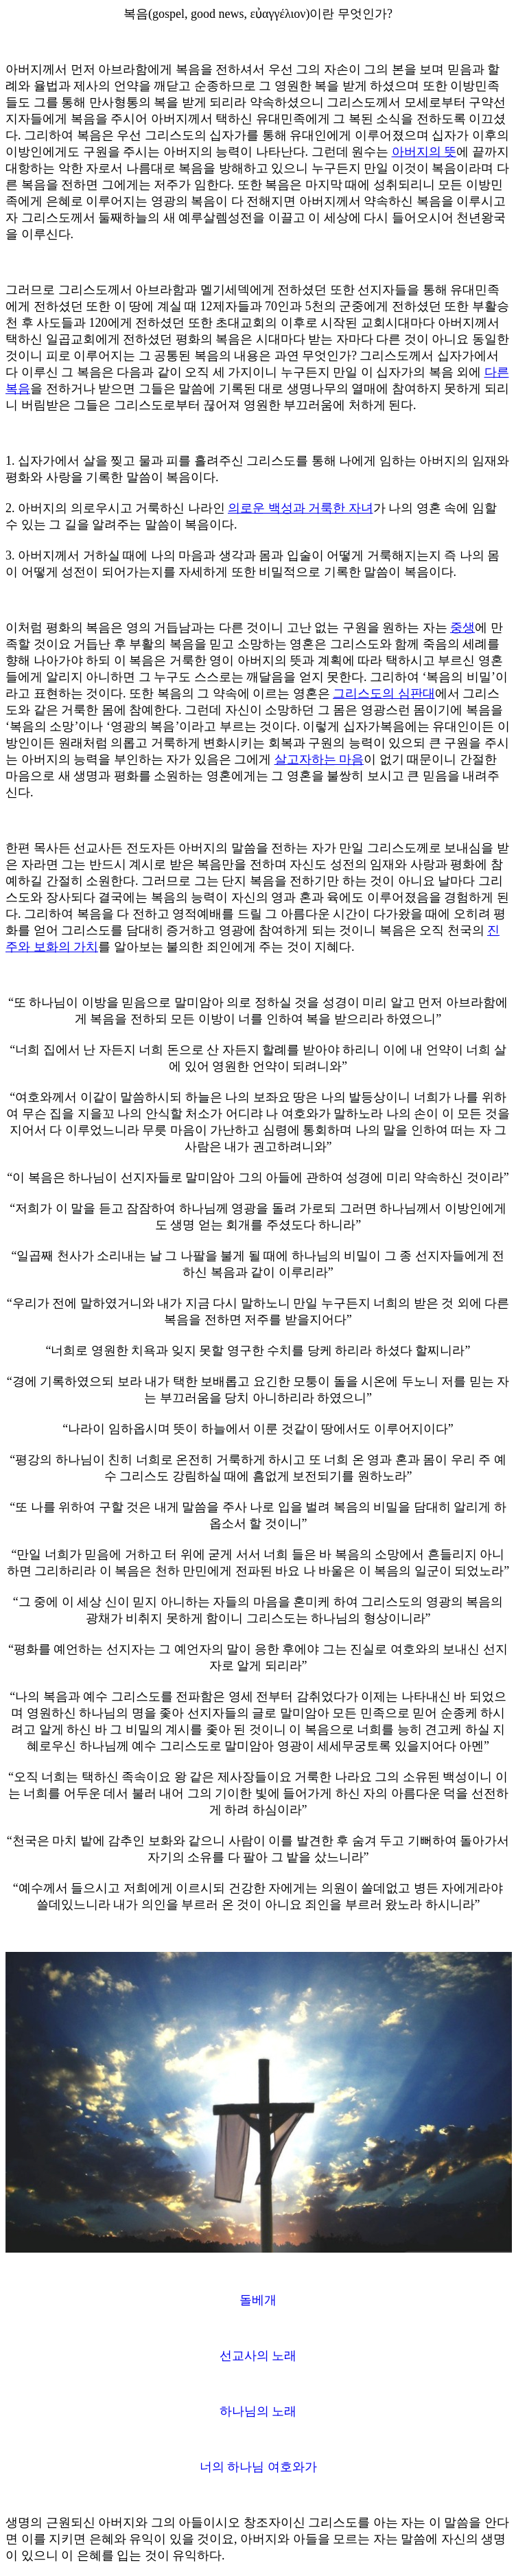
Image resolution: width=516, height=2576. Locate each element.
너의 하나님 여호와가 (258, 2467)
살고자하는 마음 (319, 759)
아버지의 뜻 (424, 152)
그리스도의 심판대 (384, 693)
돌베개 (258, 2300)
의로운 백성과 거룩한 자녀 (300, 508)
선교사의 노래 (258, 2355)
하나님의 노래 (258, 2411)
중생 (462, 627)
